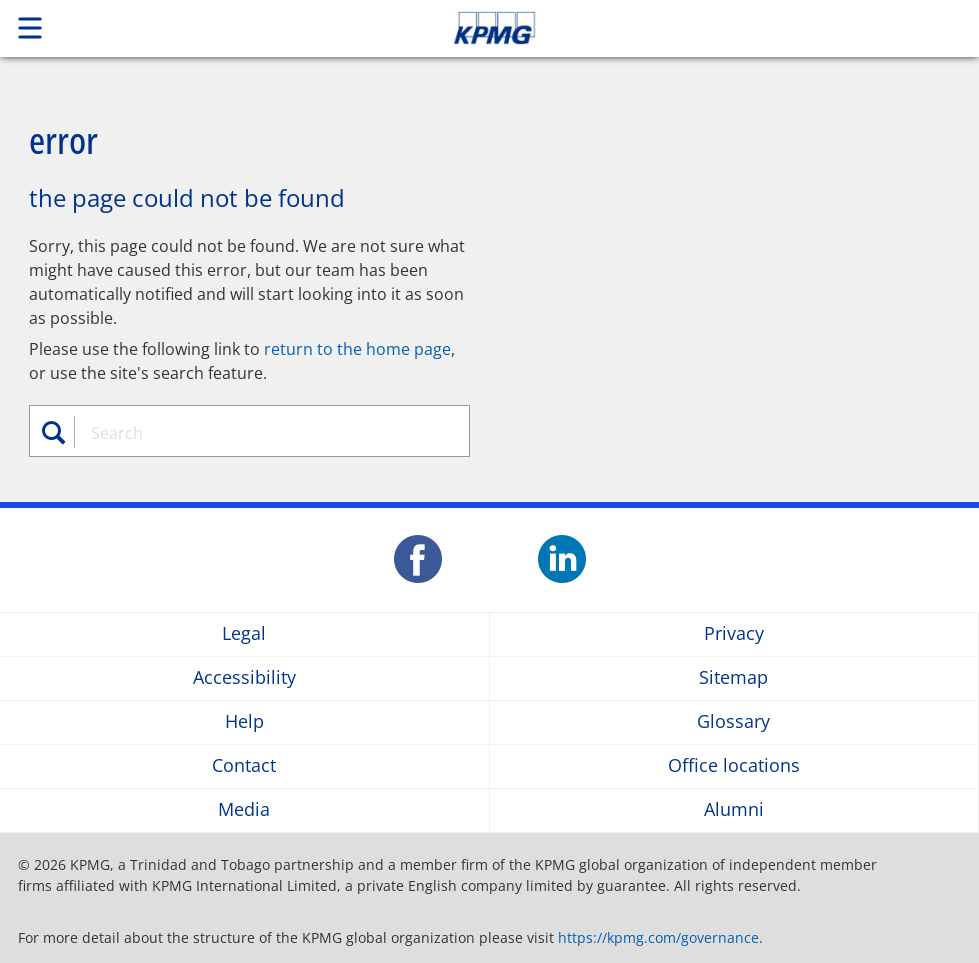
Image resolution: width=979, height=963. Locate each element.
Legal (244, 634)
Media (244, 810)
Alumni (734, 810)
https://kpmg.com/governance (658, 937)
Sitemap (733, 678)
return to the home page (357, 349)
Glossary (733, 722)
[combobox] (261, 433)
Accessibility (244, 678)
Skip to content (687, 28)
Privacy (734, 634)
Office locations (734, 766)
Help (244, 722)
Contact (244, 766)
